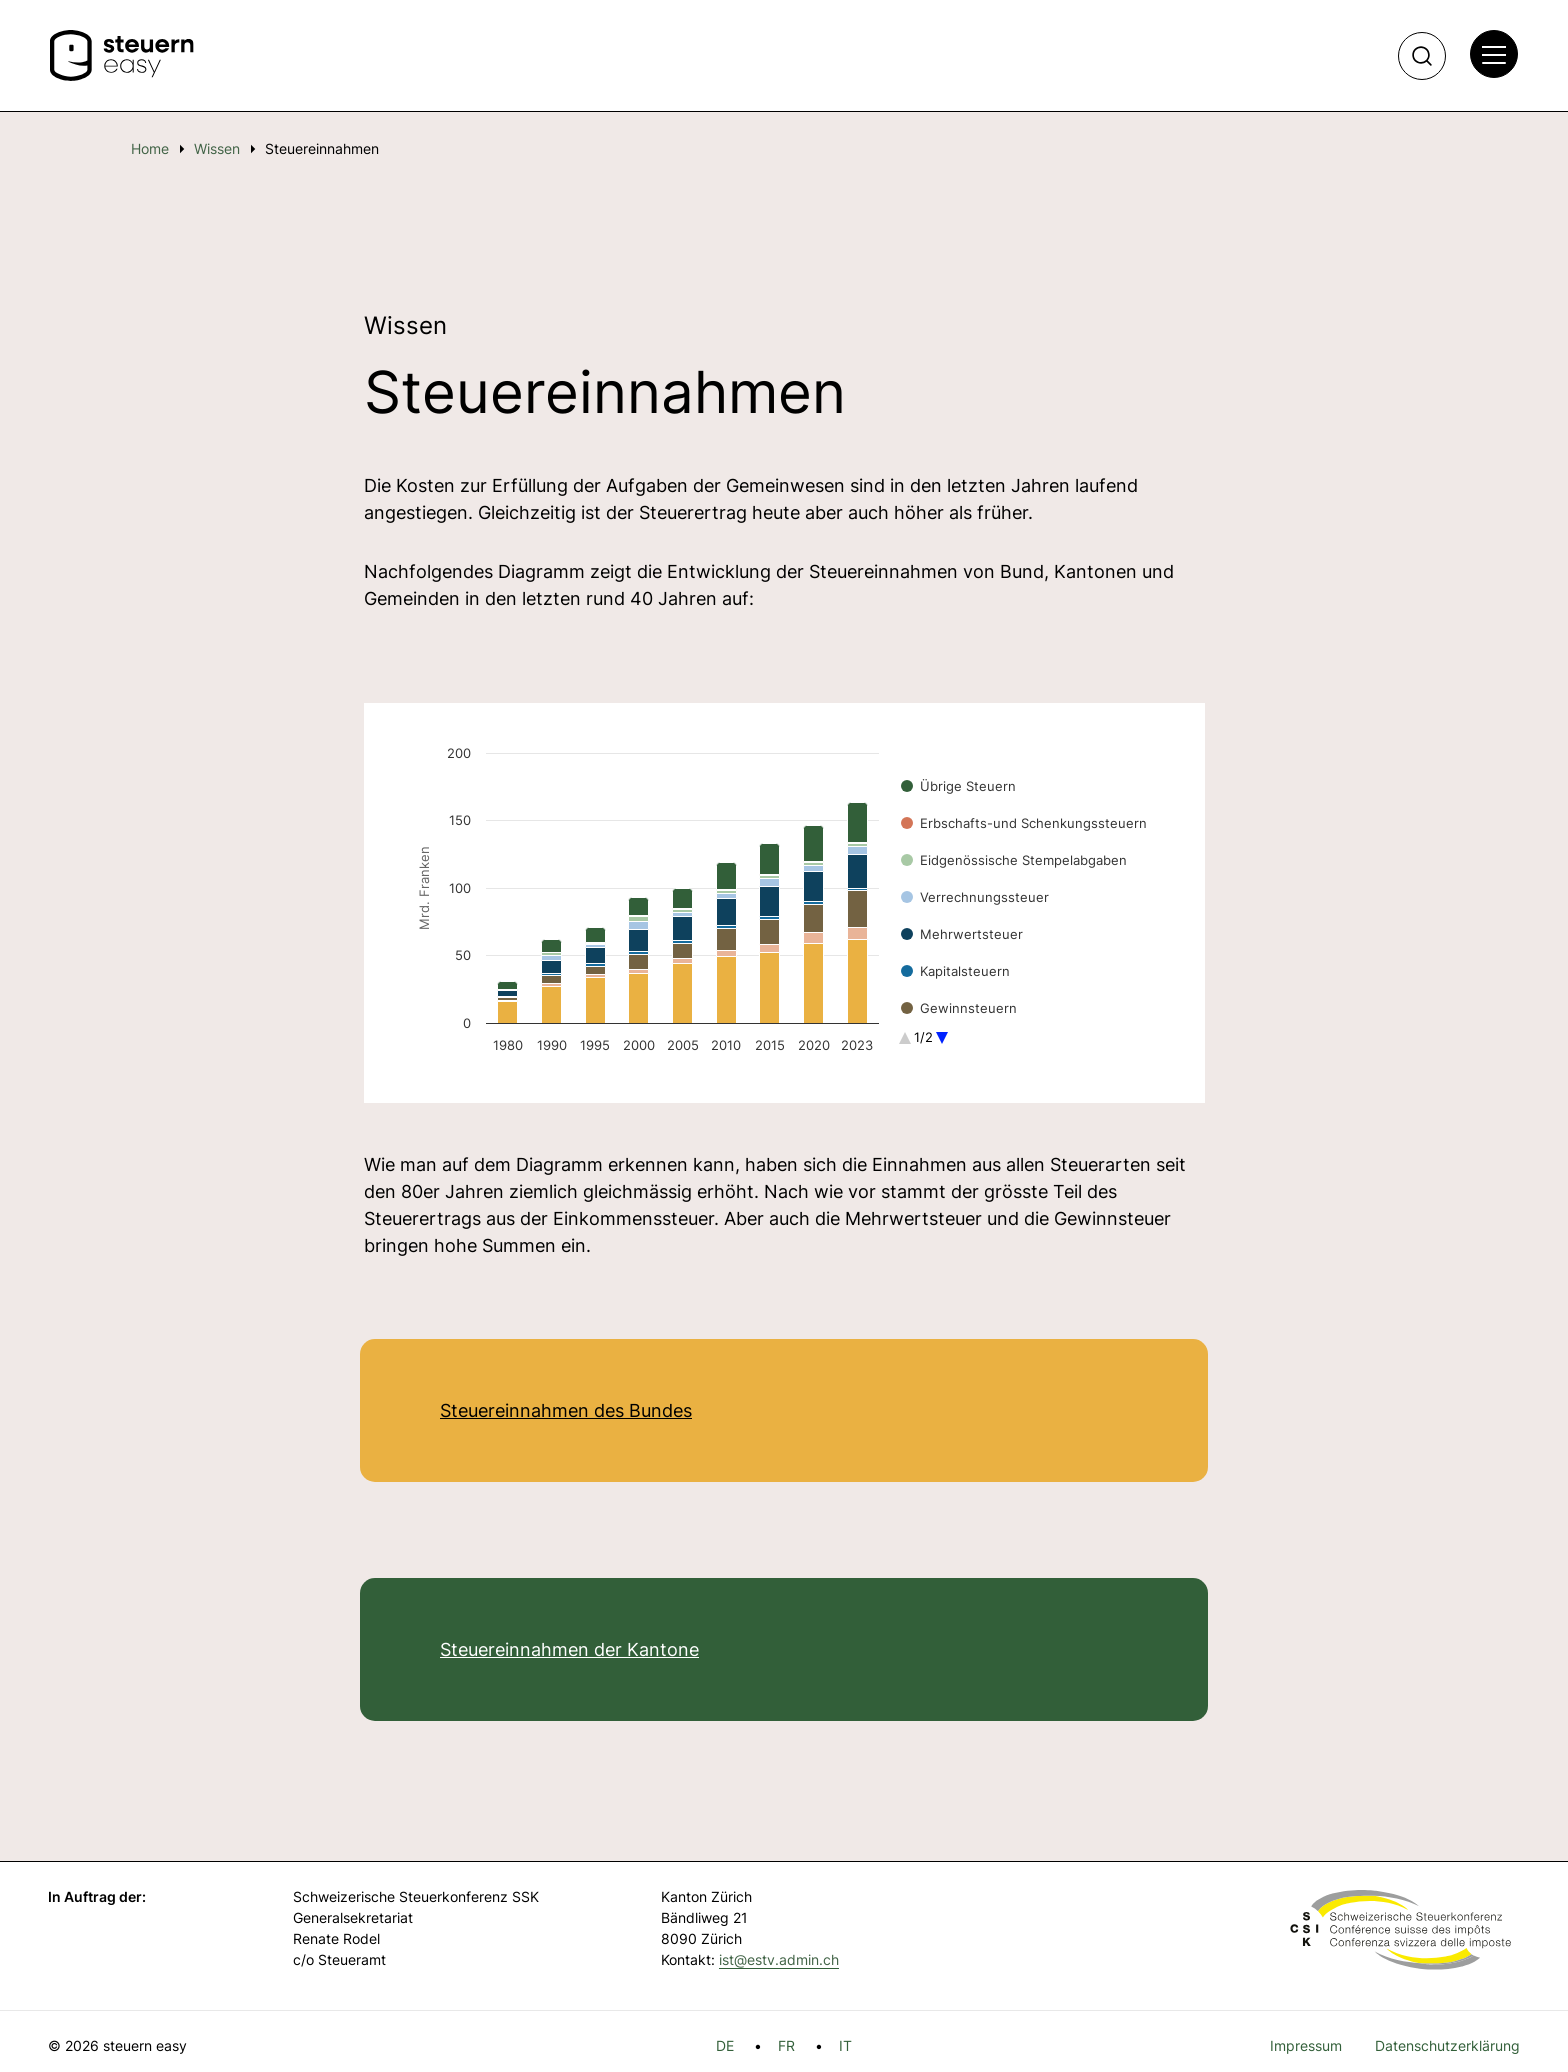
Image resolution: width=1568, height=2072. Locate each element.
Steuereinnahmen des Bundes (566, 1410)
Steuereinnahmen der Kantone (569, 1649)
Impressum (1306, 2045)
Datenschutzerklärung (1447, 2045)
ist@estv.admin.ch (779, 1959)
